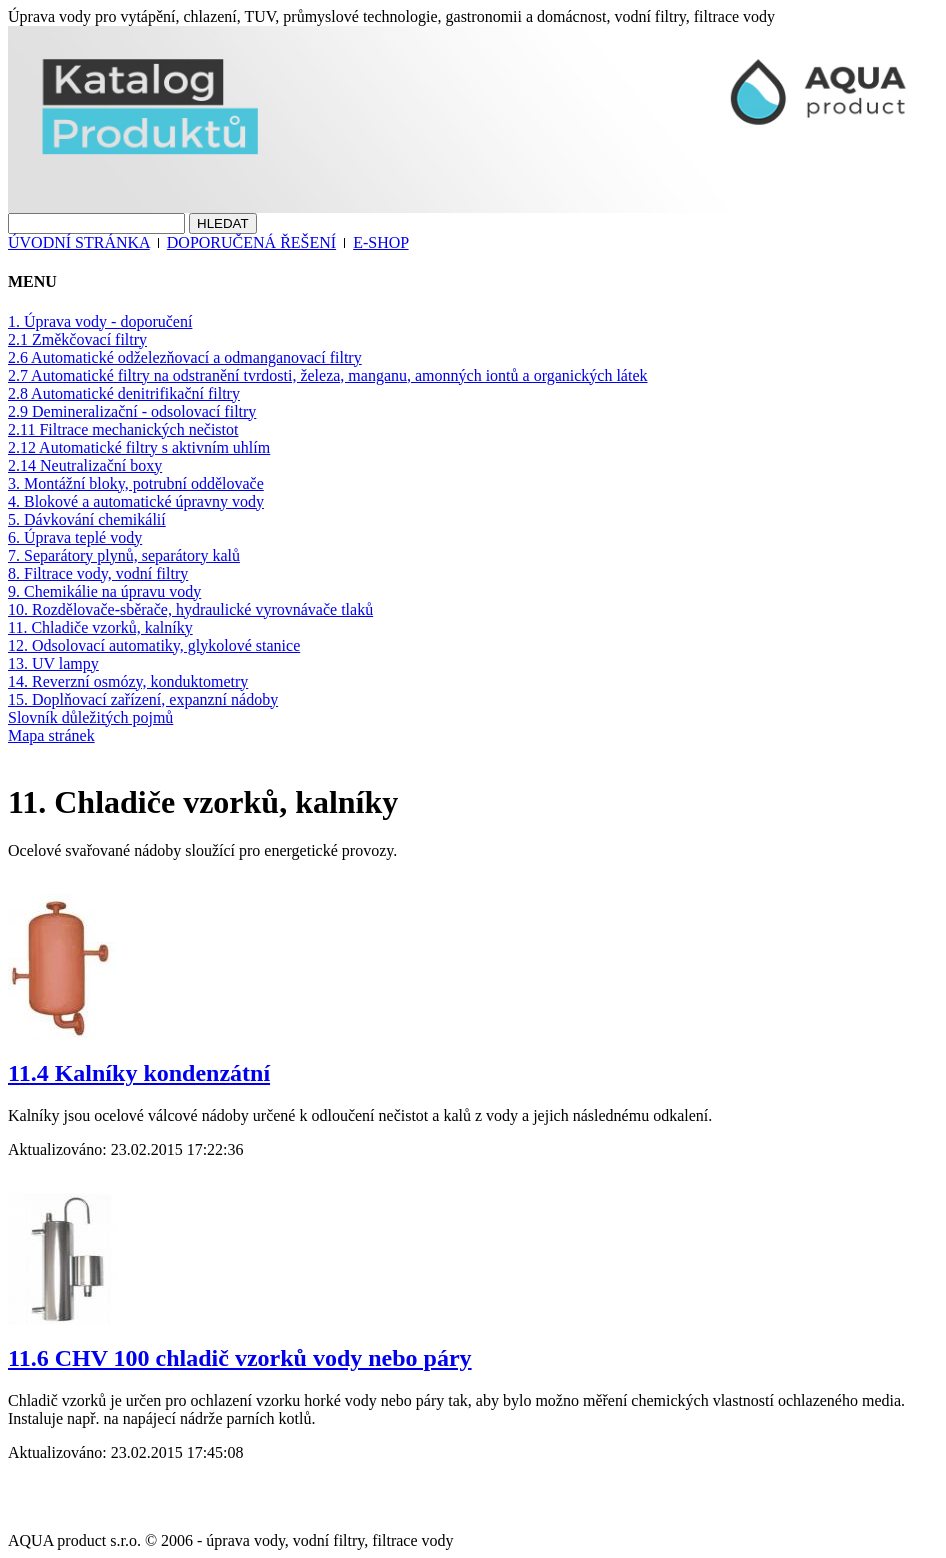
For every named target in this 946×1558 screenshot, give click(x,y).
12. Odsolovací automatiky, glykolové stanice (154, 645)
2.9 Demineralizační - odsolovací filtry (132, 411)
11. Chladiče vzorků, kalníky (100, 627)
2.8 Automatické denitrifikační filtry (124, 393)
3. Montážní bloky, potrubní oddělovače (136, 483)
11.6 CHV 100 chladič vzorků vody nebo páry (240, 1358)
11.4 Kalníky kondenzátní (139, 1073)
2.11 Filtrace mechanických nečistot (123, 429)
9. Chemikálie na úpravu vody (104, 591)
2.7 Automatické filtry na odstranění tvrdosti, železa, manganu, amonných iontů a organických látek (328, 375)
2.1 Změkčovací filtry (77, 339)
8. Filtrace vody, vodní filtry (98, 573)
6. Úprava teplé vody (75, 537)
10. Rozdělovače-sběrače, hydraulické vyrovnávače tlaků (190, 609)
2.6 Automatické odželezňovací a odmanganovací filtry (185, 357)
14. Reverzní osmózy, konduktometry (128, 681)
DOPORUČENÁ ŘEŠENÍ (251, 242)
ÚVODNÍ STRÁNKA (79, 242)
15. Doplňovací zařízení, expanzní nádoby (143, 699)
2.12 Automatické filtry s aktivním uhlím (139, 447)
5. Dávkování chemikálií (87, 519)
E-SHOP (380, 242)
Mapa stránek (51, 735)
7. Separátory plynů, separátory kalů (124, 555)
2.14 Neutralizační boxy (85, 465)
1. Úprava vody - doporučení (100, 321)
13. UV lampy (53, 663)
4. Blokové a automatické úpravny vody (136, 501)
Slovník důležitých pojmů (90, 717)
